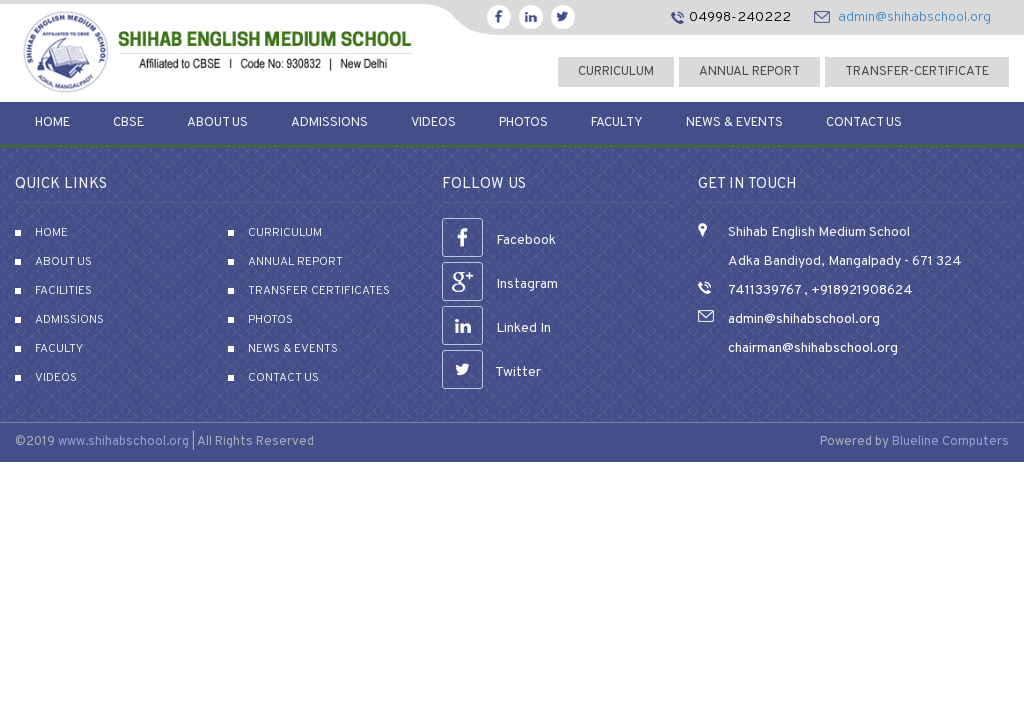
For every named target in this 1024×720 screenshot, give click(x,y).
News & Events (734, 123)
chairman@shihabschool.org (813, 348)
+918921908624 (860, 290)
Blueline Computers (950, 442)
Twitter (491, 372)
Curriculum (285, 233)
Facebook (499, 240)
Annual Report (749, 72)
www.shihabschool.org (123, 442)
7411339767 (764, 290)
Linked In (496, 328)
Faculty (617, 123)
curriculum (616, 72)
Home (52, 123)
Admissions (329, 123)
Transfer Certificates (319, 291)
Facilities (63, 291)
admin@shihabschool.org (914, 17)
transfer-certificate (917, 72)
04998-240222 (740, 17)
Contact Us (864, 123)
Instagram (500, 284)
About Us (217, 123)
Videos (433, 123)
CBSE (128, 123)
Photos (523, 123)
